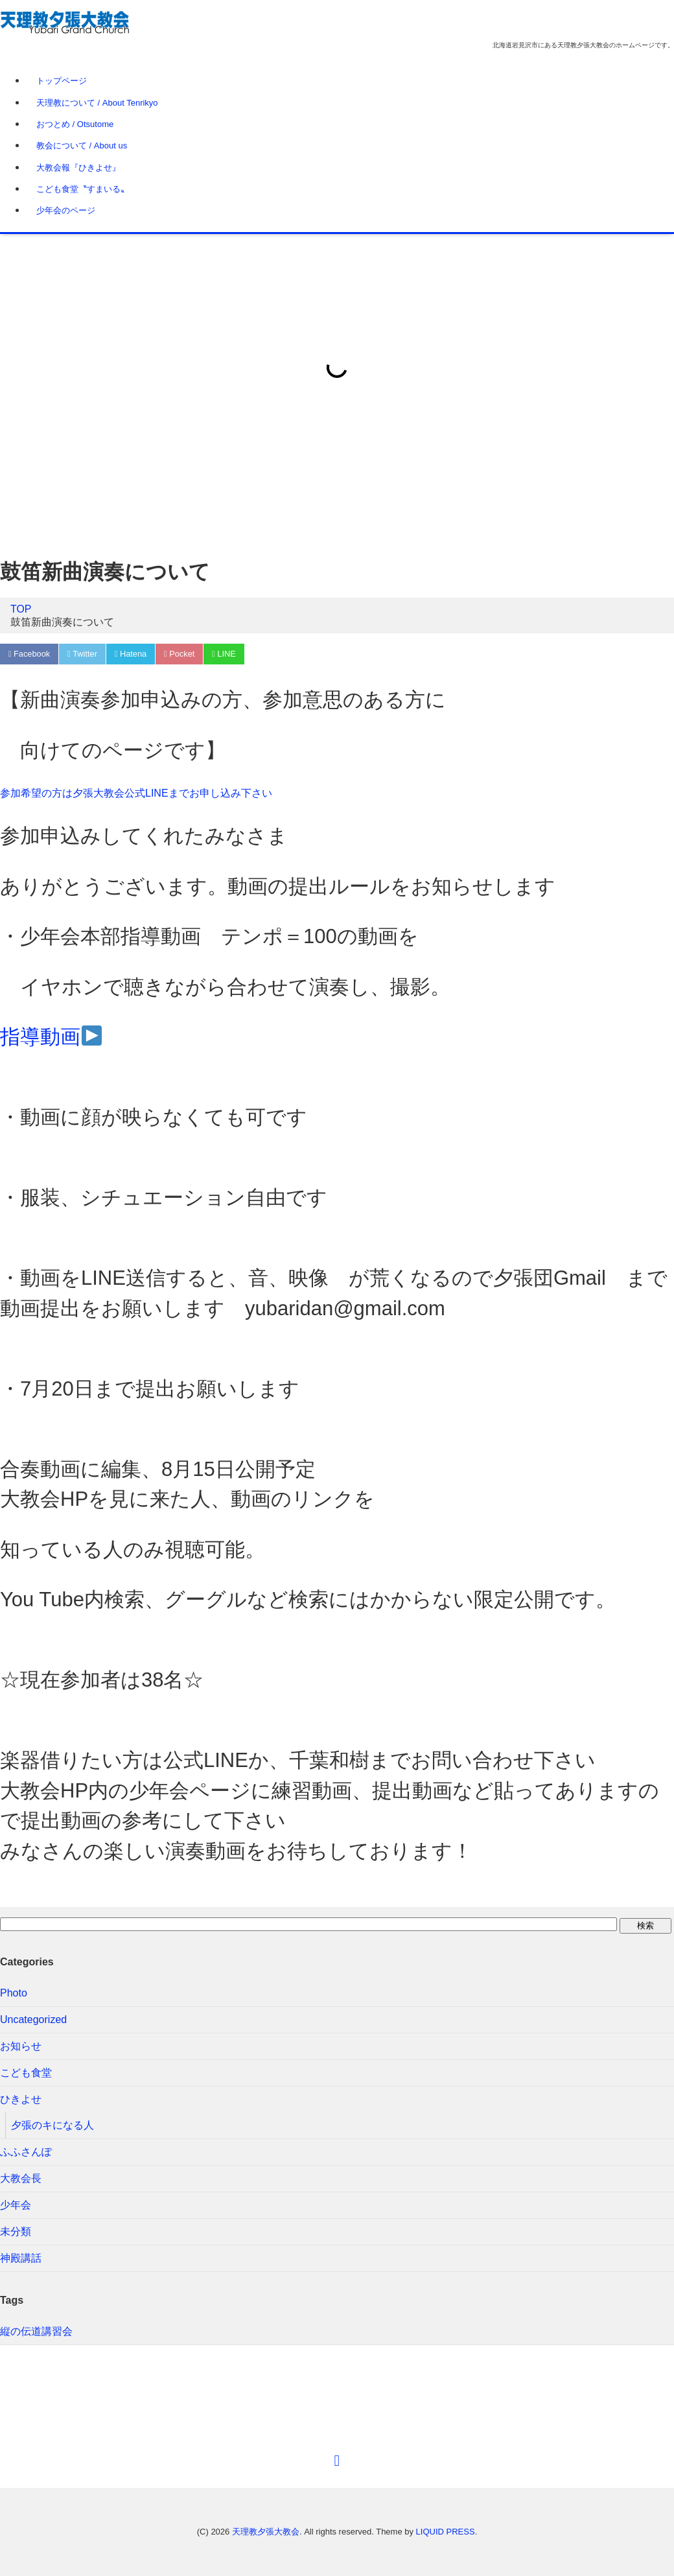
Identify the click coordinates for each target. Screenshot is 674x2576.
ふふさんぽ (26, 2152)
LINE (228, 654)
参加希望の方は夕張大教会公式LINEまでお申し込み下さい (136, 793)
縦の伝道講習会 (36, 2331)
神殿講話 (20, 2258)
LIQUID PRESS (445, 2532)
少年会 (15, 2205)
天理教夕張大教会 (265, 2532)
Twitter (84, 654)
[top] (337, 2461)
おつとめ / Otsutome (74, 124)
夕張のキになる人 (52, 2125)
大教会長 (20, 2178)
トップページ (61, 81)
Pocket (182, 654)
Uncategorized (33, 2020)
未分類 (15, 2232)
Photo (13, 1993)
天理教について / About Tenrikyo (97, 103)
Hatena (133, 654)
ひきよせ (20, 2099)
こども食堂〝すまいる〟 (82, 189)
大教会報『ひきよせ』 (78, 167)
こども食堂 (26, 2073)
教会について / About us (81, 145)
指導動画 (51, 1037)
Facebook (29, 654)
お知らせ (20, 2046)
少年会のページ (65, 210)
